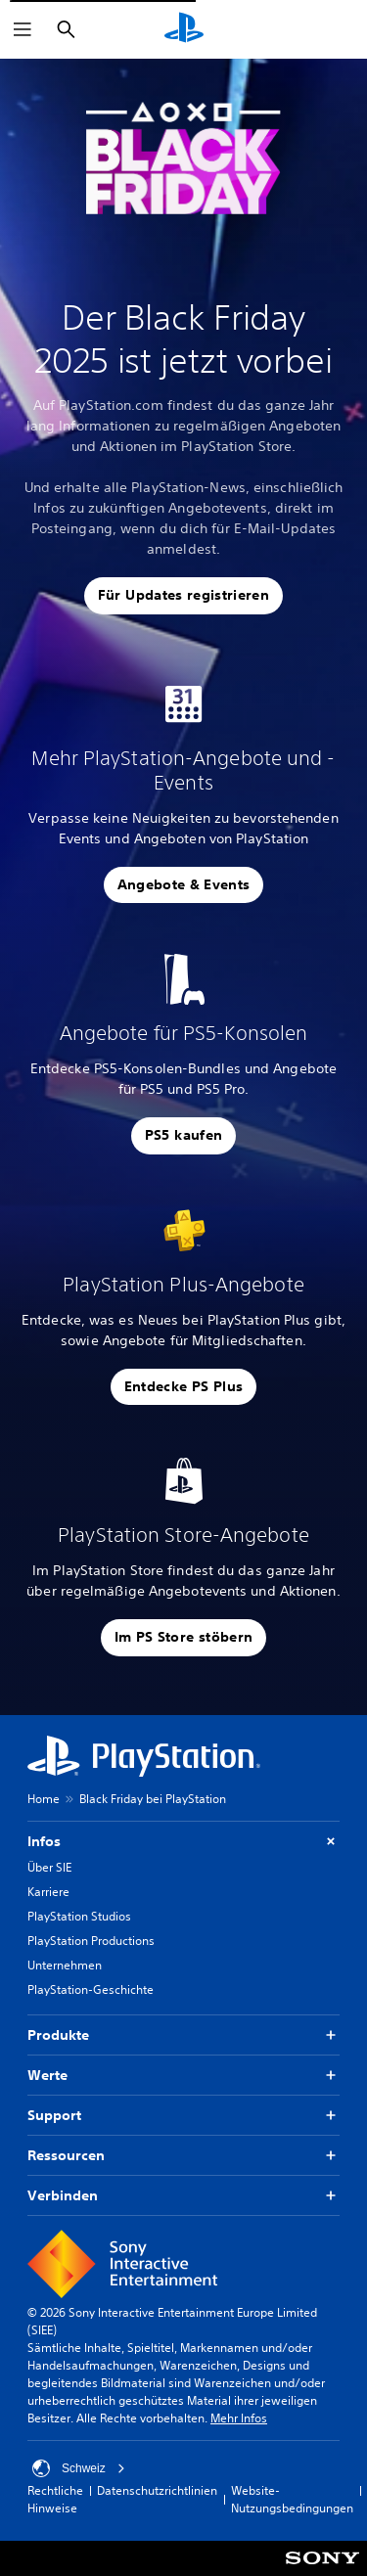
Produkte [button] (183, 2035)
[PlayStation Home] (184, 29)
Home (43, 1798)
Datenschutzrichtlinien (157, 2490)
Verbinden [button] (183, 2196)
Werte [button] (183, 2075)
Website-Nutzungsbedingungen (292, 2499)
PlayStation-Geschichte (90, 1989)
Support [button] (183, 2115)
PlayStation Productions (91, 1940)
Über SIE (49, 1867)
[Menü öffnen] (22, 29)
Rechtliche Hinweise (55, 2499)
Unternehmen (64, 1965)
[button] (183, 595)
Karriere (48, 1891)
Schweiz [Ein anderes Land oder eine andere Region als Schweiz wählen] (78, 2468)
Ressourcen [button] (183, 2156)
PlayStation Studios (79, 1916)
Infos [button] (183, 1841)
